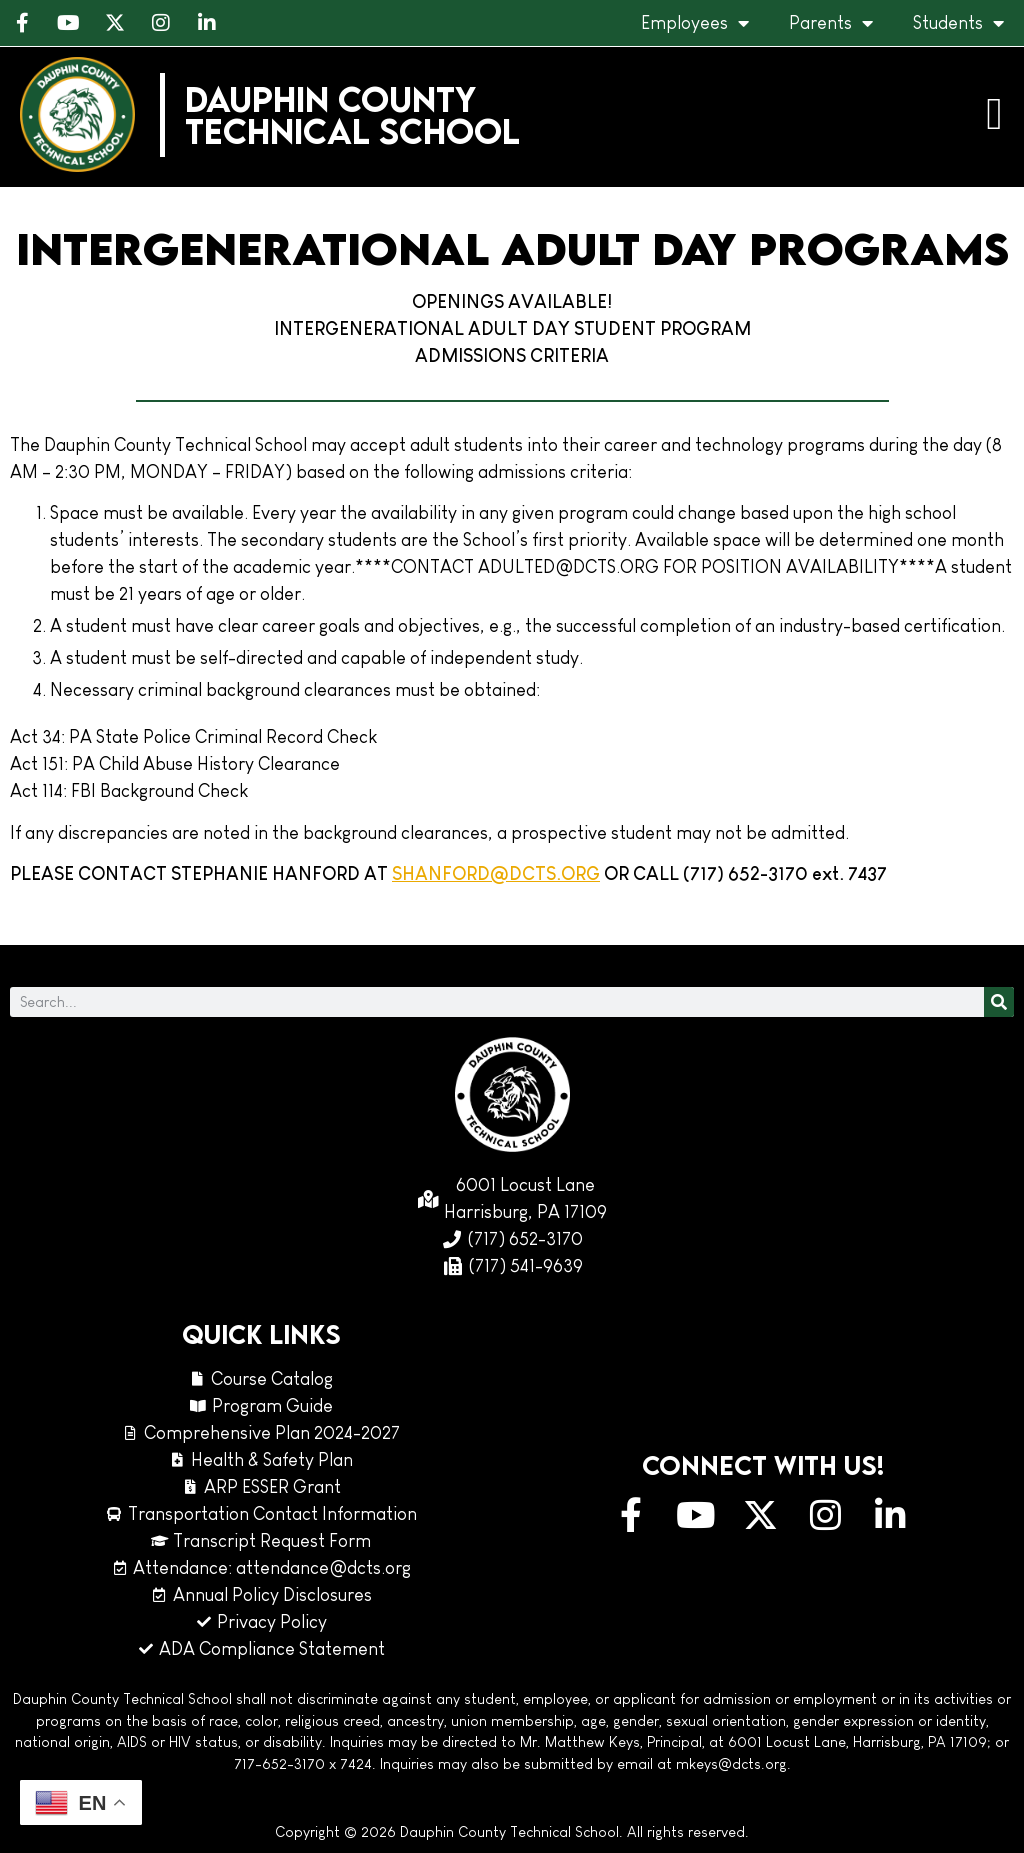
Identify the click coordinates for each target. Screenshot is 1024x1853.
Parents (831, 23)
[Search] (999, 1002)
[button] (994, 115)
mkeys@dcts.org (731, 1764)
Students (958, 23)
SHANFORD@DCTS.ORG (496, 874)
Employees (695, 23)
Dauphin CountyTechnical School (352, 114)
